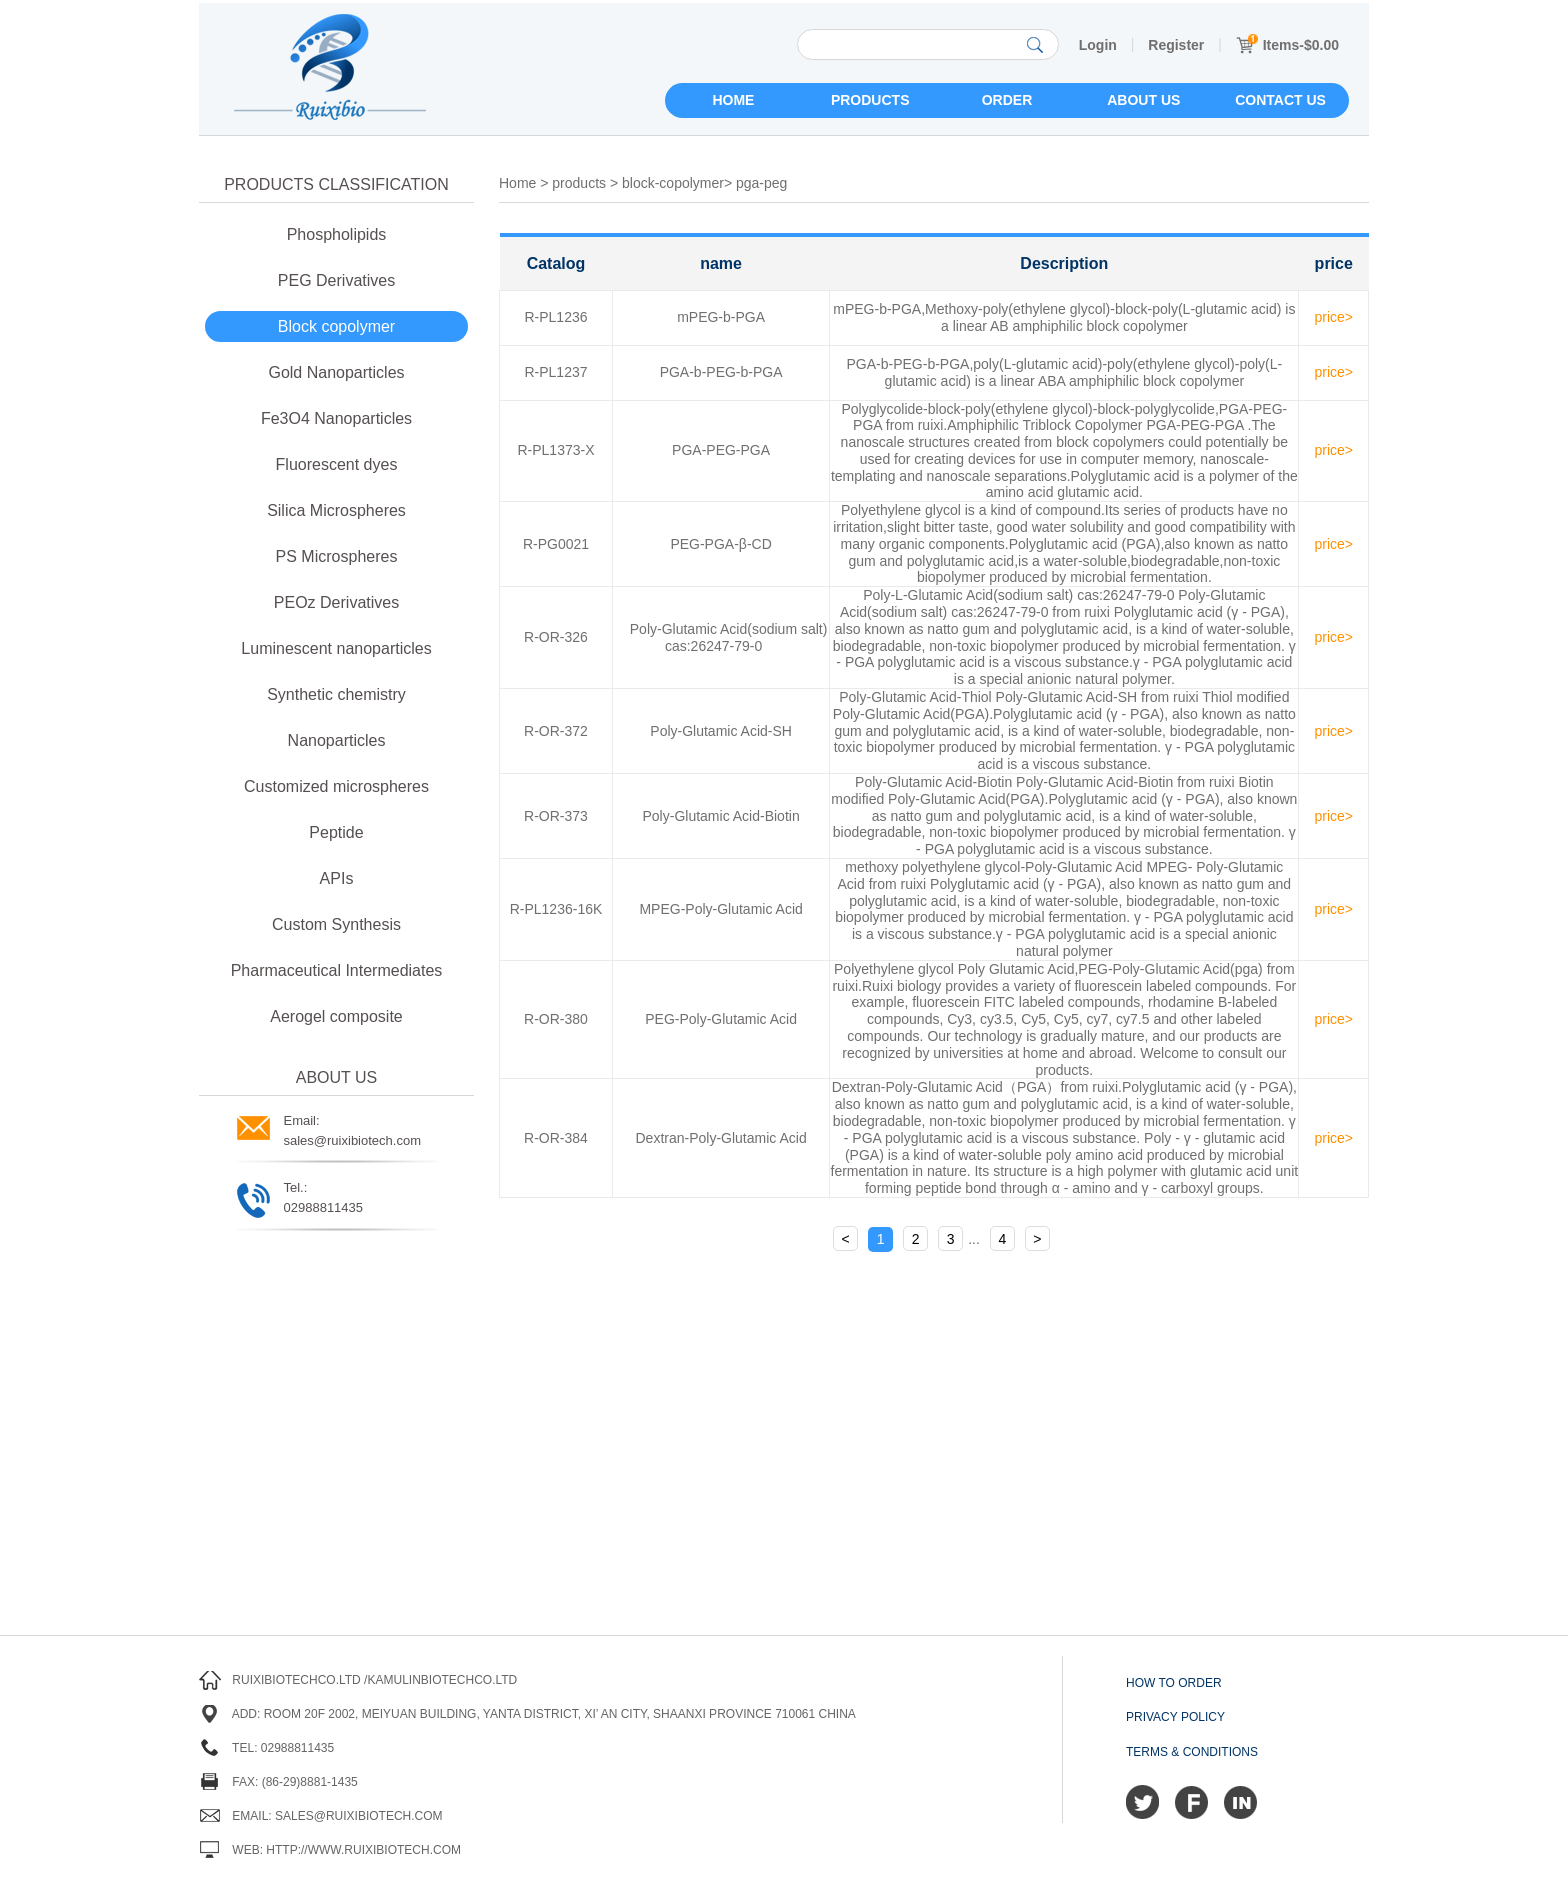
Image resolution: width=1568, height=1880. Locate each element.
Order (1007, 100)
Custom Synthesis (336, 924)
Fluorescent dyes (337, 464)
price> (1333, 317)
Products (870, 100)
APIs (337, 878)
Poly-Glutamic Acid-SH (721, 731)
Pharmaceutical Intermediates (337, 970)
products (579, 183)
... (974, 1239)
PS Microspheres (337, 556)
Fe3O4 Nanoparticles (336, 418)
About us (1143, 100)
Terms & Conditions (1192, 1752)
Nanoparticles (337, 740)
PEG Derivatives (336, 280)
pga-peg (761, 183)
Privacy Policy (1175, 1717)
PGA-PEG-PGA (721, 450)
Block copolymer (336, 326)
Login (1098, 45)
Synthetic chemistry (336, 694)
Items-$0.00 (1287, 45)
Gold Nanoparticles (336, 372)
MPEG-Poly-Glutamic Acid (720, 909)
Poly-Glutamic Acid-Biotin (721, 816)
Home (733, 100)
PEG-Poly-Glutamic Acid (721, 1019)
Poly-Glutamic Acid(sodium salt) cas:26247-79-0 (729, 637)
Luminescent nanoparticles (336, 648)
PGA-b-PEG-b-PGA (721, 372)
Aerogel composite (336, 1016)
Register (1176, 45)
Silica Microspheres (336, 510)
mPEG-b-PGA (721, 317)
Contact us (1280, 100)
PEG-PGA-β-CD (720, 544)
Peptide (336, 832)
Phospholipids (337, 234)
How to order (1174, 1683)
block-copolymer (673, 183)
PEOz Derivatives (336, 602)
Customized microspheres (336, 786)
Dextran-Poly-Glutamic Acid (721, 1138)
